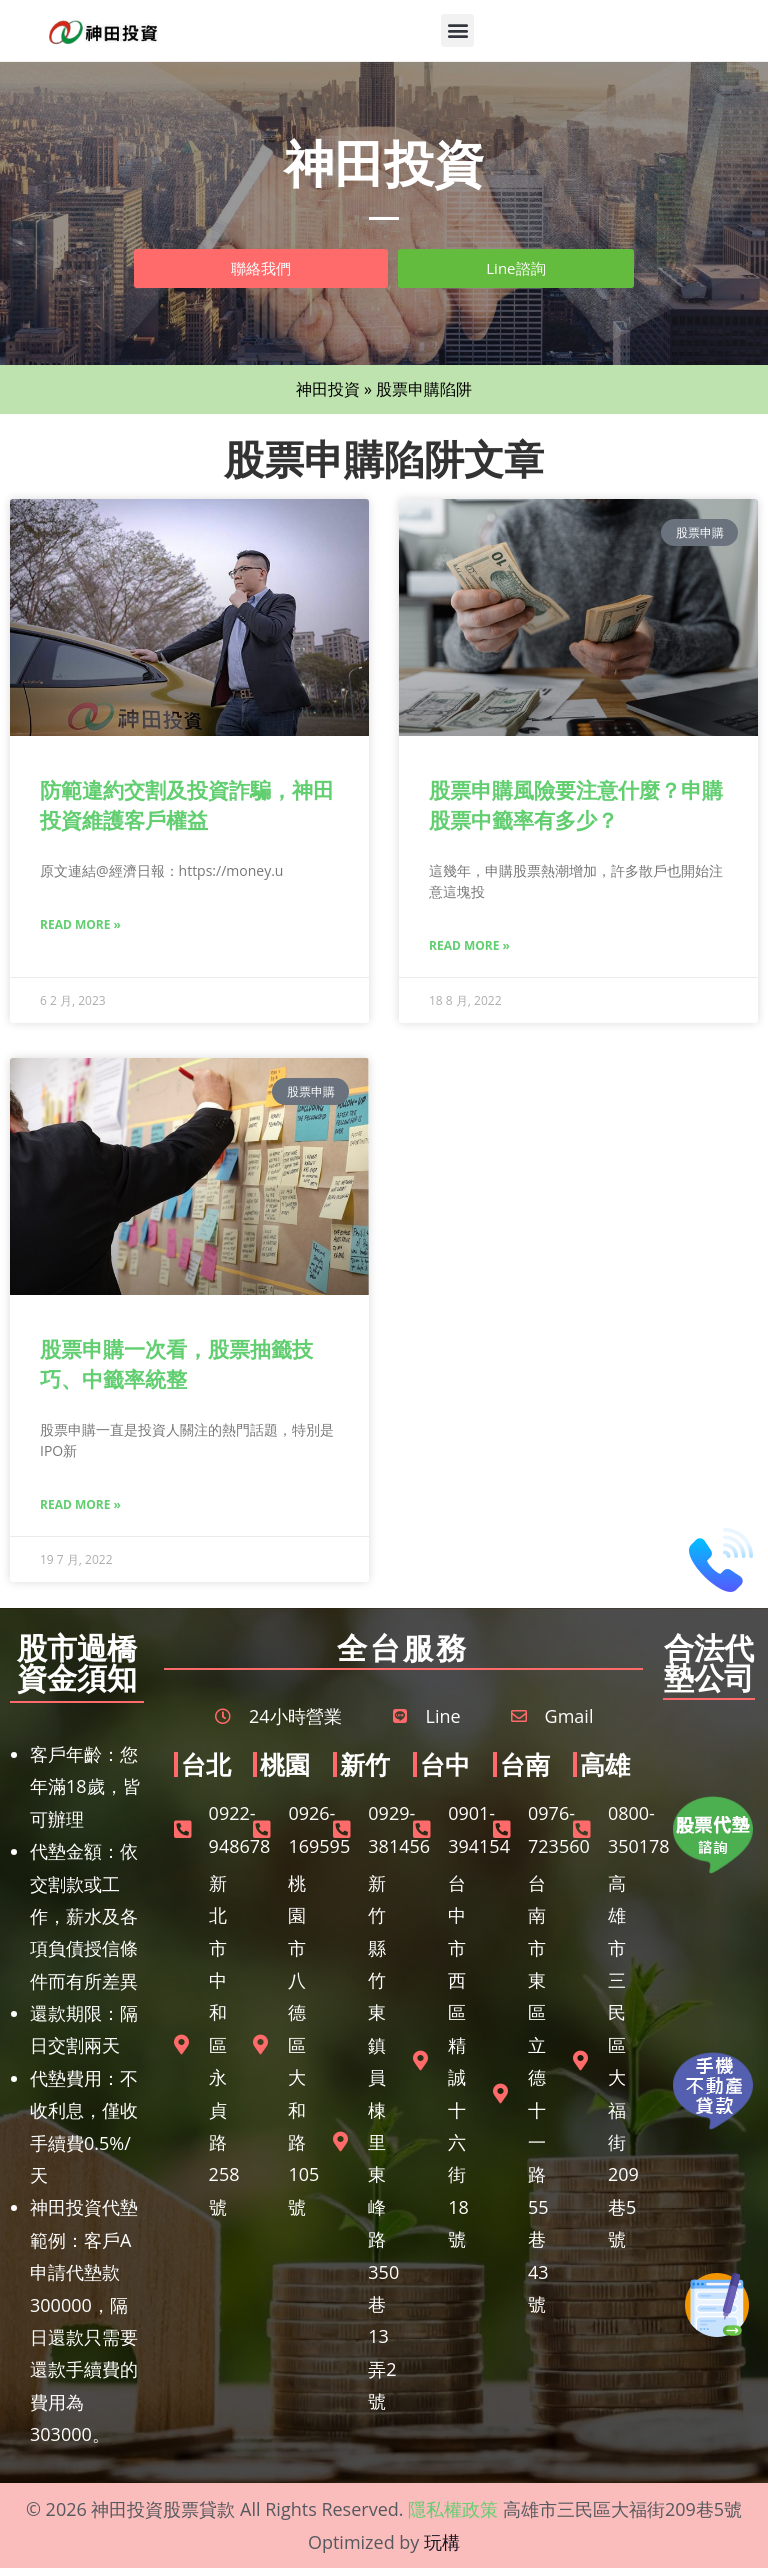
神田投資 (328, 389)
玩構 (442, 2542)
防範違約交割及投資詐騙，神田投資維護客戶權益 (187, 804)
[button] (457, 30)
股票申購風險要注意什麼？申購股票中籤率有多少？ (576, 804)
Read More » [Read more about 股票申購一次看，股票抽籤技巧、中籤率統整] (80, 1504)
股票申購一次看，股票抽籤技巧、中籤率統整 (176, 1363)
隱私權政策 (453, 2509)
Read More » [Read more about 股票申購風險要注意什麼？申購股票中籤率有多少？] (469, 945)
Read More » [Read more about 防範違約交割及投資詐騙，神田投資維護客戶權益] (80, 924)
